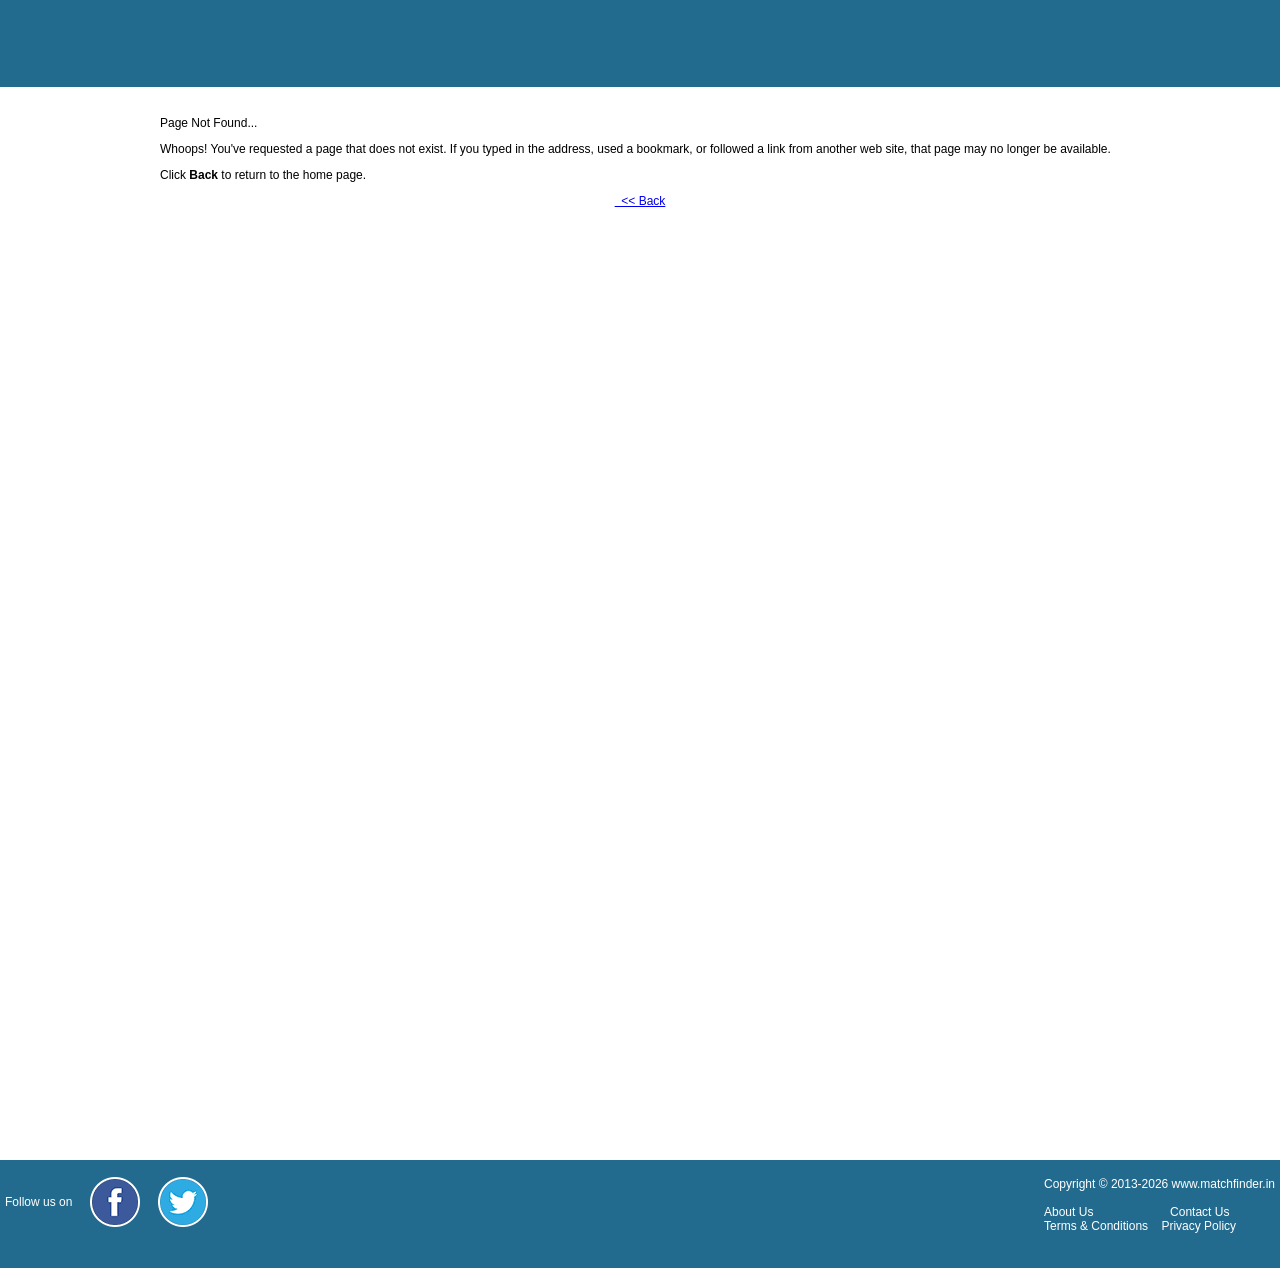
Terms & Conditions (1096, 1226)
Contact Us (1199, 1212)
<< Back (640, 201)
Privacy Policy (1198, 1226)
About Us (1068, 1212)
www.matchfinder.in (1223, 1184)
